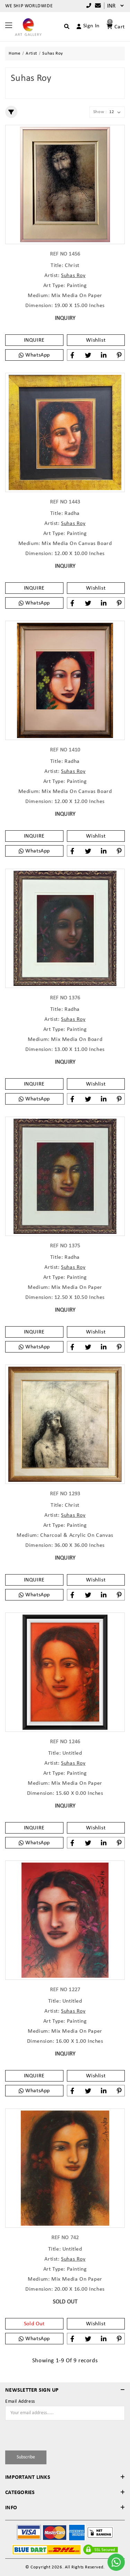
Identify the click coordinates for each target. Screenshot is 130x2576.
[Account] (85, 26)
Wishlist (95, 340)
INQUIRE (34, 340)
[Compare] (96, 6)
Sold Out (34, 2324)
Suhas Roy (73, 275)
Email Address (20, 2401)
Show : (100, 112)
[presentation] (45, 2434)
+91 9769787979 (89, 6)
